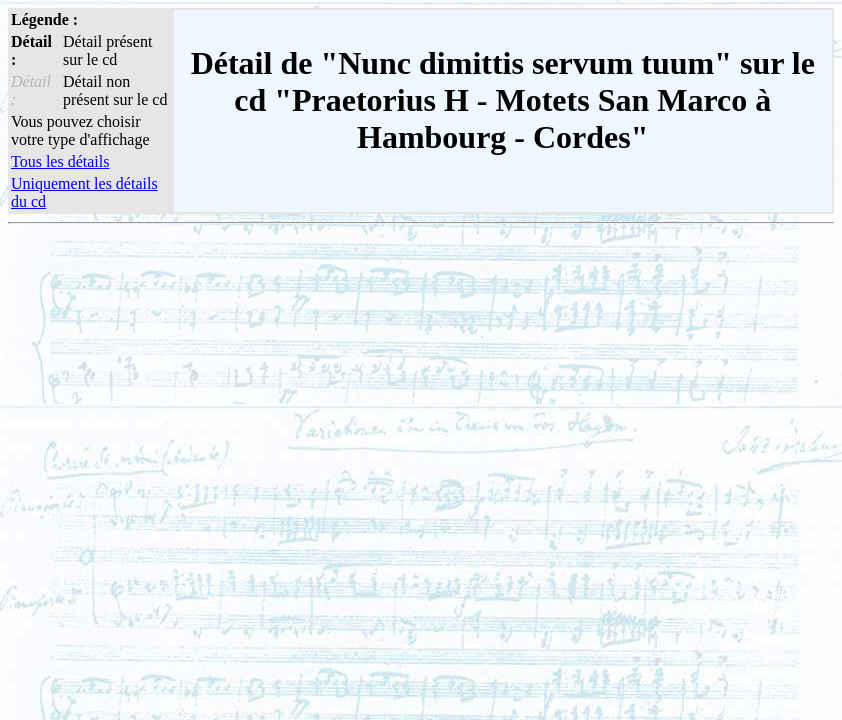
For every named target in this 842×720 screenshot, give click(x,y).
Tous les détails (60, 161)
